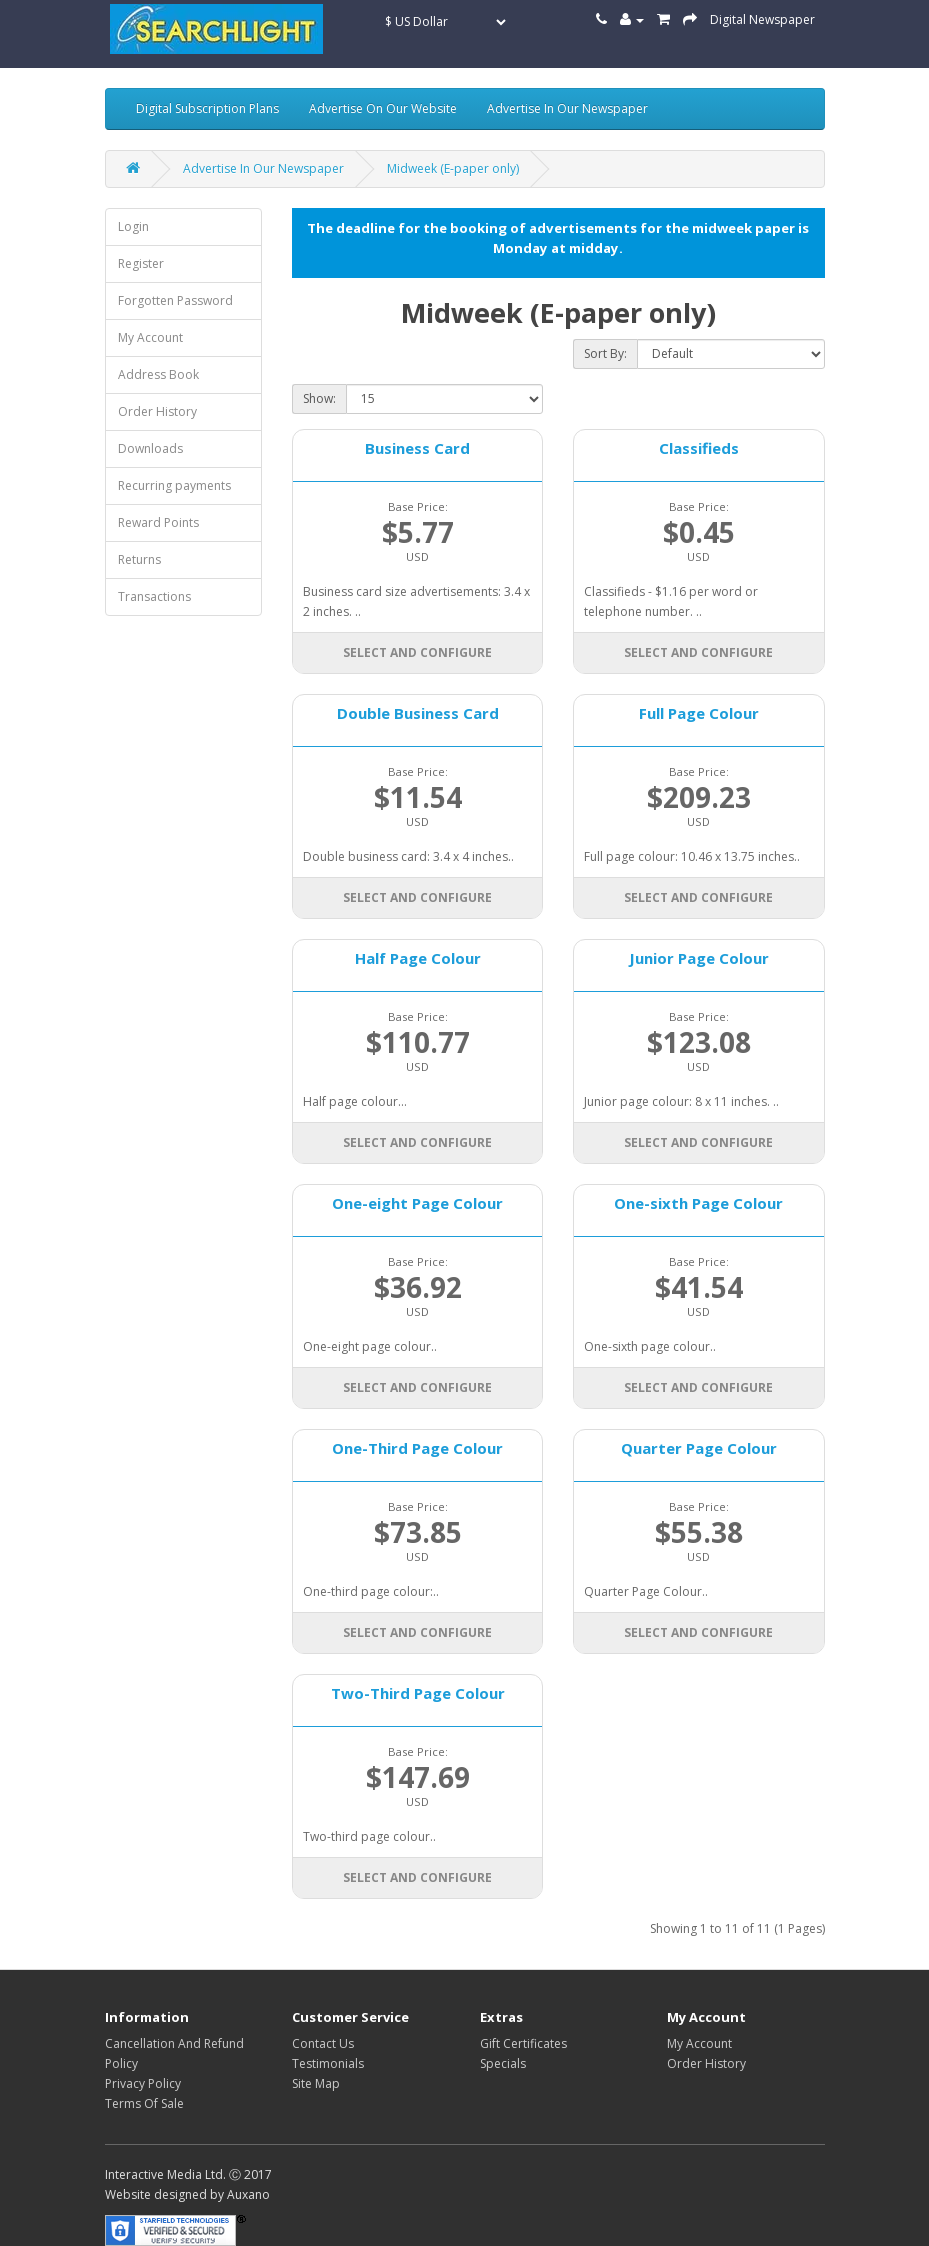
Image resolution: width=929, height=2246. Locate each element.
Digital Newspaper (762, 19)
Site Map (316, 2083)
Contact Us (323, 2043)
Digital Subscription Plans (207, 108)
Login (133, 226)
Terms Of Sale (144, 2103)
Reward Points (158, 522)
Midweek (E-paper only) (453, 168)
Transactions (154, 596)
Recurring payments (174, 485)
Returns (139, 559)
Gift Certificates (523, 2043)
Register (141, 263)
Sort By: (605, 353)
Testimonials (328, 2063)
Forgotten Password (175, 300)
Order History (157, 411)
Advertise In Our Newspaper (567, 108)
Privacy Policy (143, 2083)
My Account (150, 337)
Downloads (150, 448)
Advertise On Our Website (383, 108)
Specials (503, 2063)
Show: (319, 398)
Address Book (158, 374)
